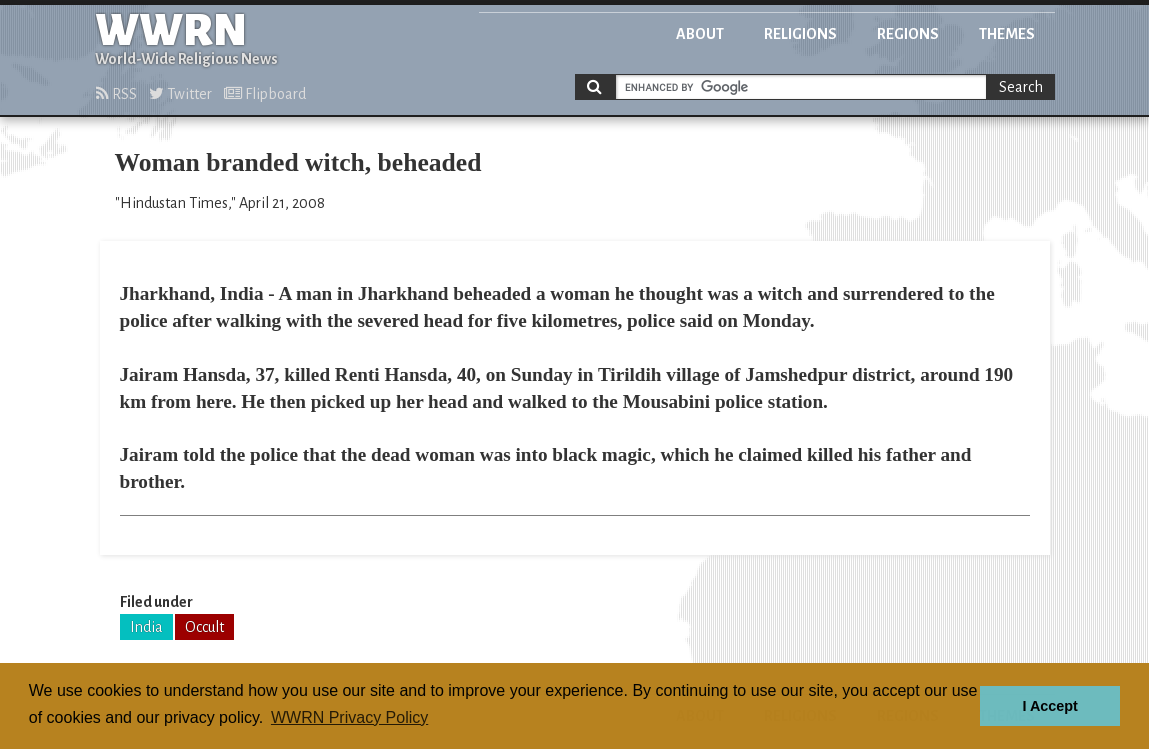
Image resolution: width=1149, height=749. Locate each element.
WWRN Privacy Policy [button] (349, 717)
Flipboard (265, 94)
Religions (800, 34)
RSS (116, 94)
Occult (204, 627)
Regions (908, 34)
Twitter (180, 94)
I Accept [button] (1049, 706)
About (700, 34)
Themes (1007, 34)
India (146, 627)
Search (1021, 87)
